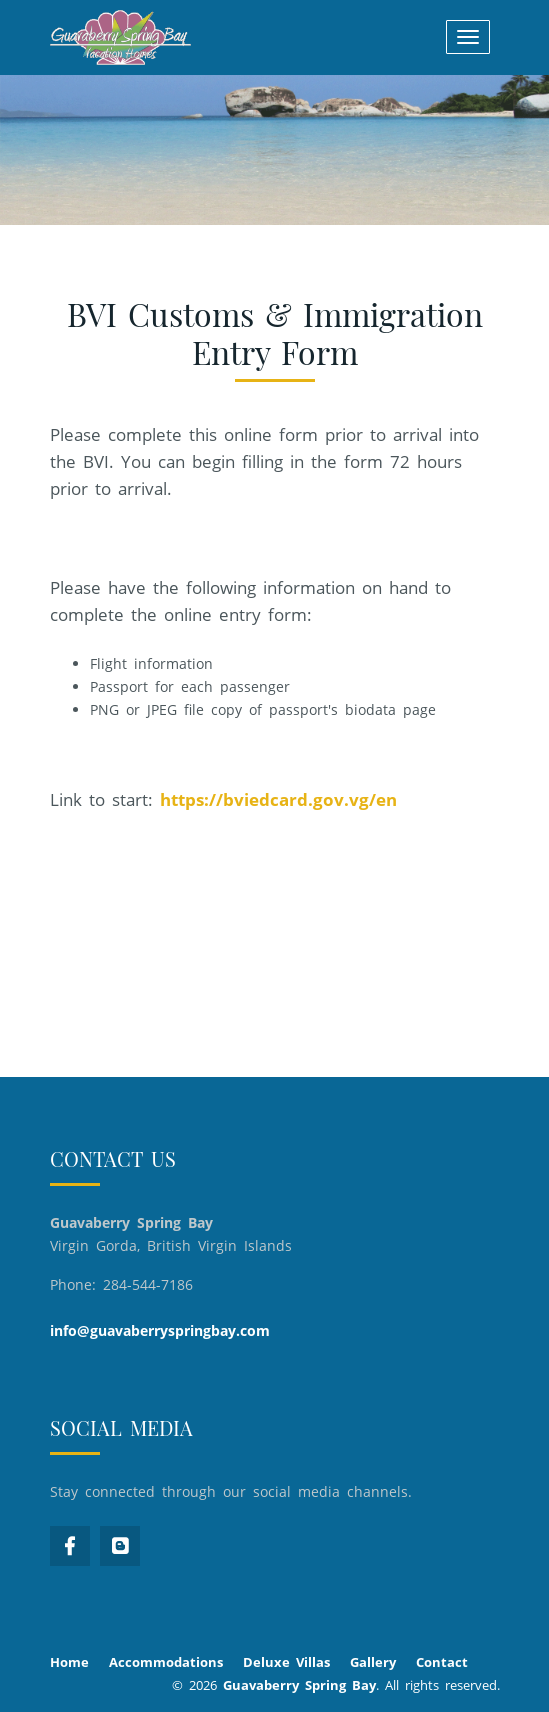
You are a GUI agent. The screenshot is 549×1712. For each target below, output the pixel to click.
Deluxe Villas (286, 1662)
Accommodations (166, 1662)
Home (69, 1662)
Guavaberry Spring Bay (299, 1685)
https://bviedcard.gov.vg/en (278, 799)
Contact (442, 1662)
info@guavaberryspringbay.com (160, 1330)
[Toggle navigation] (468, 37)
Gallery (373, 1662)
